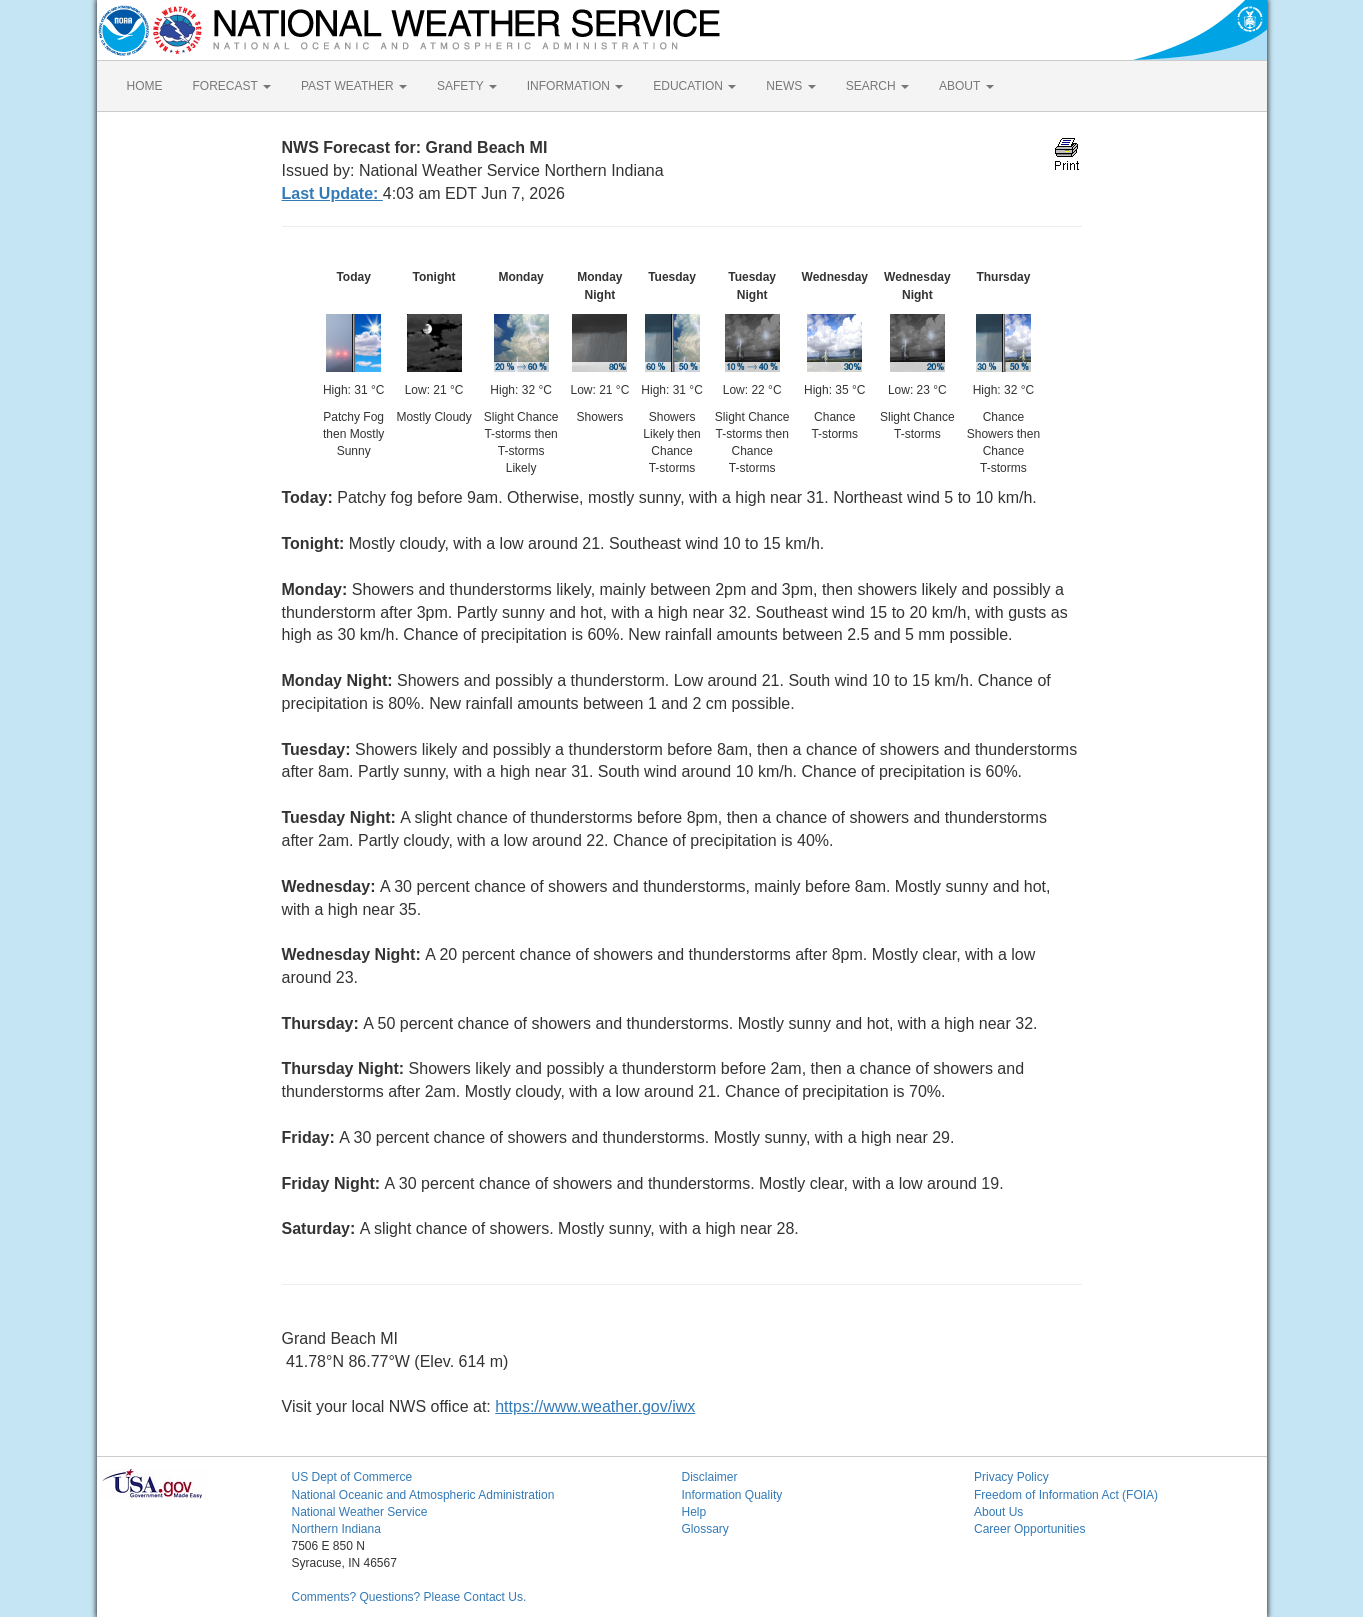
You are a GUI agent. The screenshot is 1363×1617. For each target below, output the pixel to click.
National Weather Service (360, 1512)
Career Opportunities (1029, 1529)
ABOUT (966, 86)
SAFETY (467, 86)
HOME (145, 86)
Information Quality (732, 1495)
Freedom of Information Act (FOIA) (1066, 1495)
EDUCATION (694, 86)
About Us (998, 1512)
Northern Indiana (336, 1529)
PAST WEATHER (354, 86)
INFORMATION (575, 86)
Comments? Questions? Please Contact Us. (409, 1597)
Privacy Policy (1011, 1477)
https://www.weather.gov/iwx (595, 1406)
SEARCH (877, 86)
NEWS (790, 86)
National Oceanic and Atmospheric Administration (423, 1495)
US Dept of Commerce (352, 1477)
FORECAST (232, 86)
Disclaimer (710, 1477)
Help (694, 1512)
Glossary (705, 1529)
